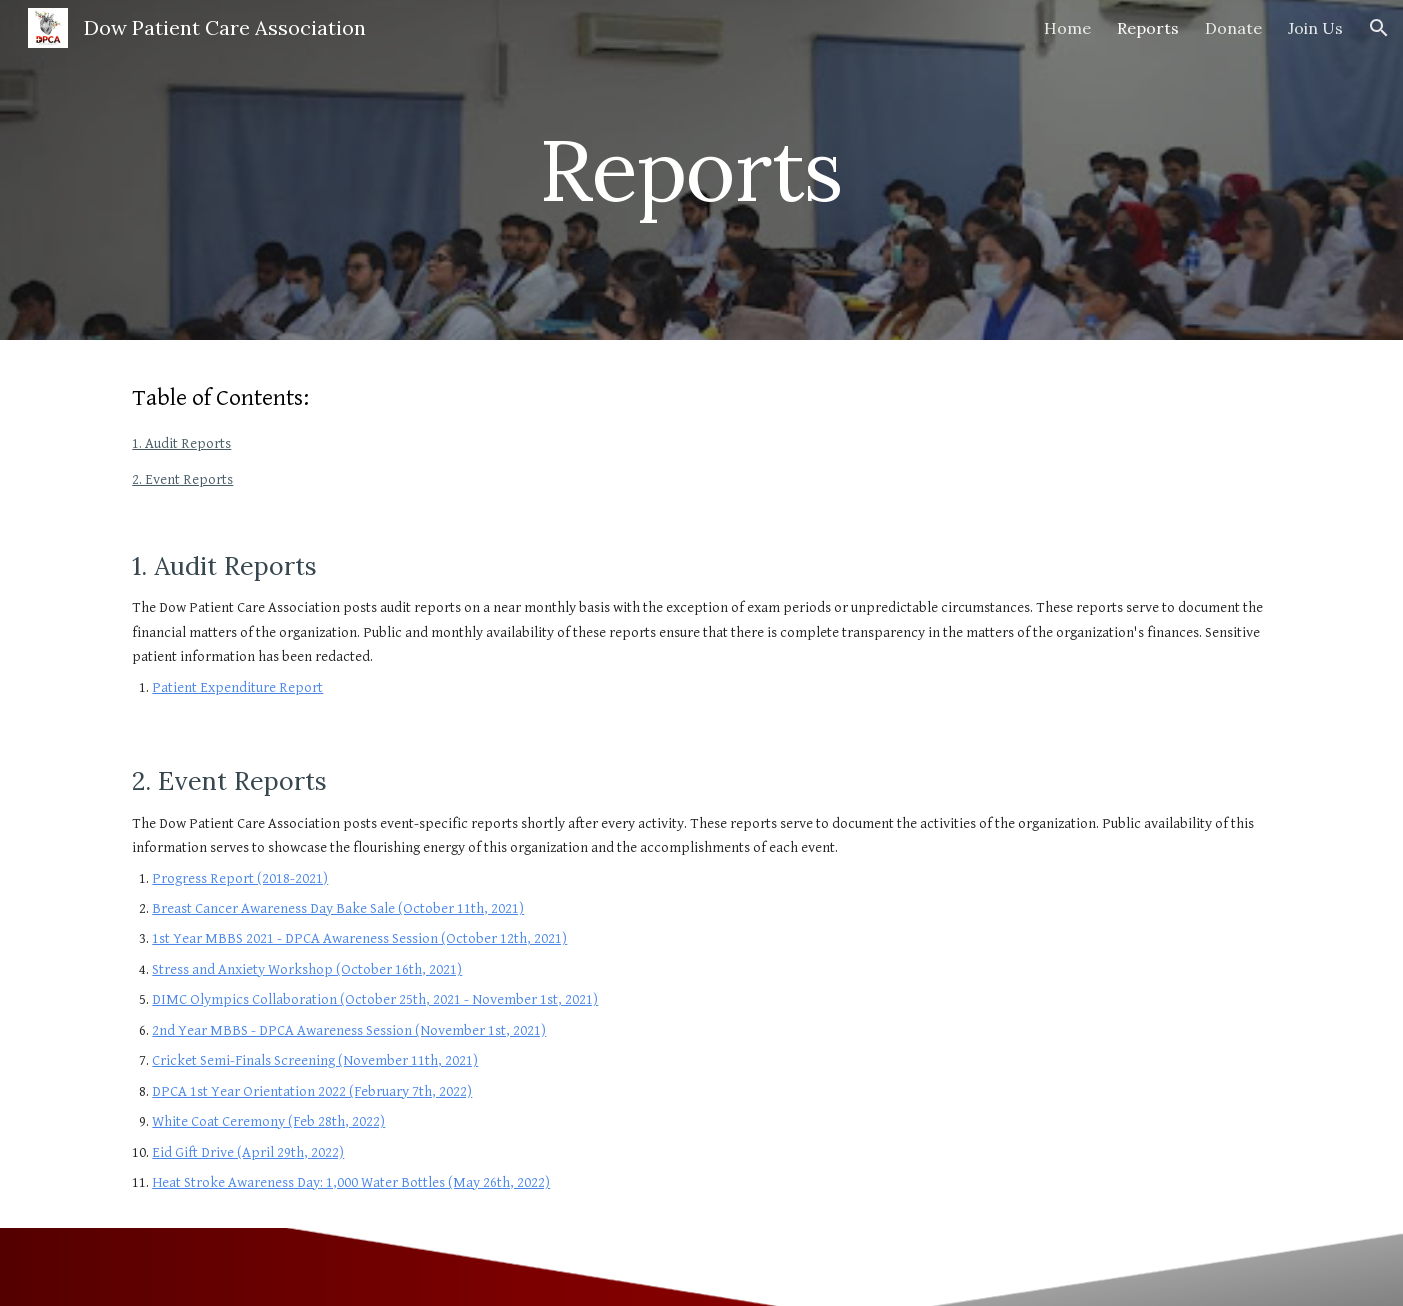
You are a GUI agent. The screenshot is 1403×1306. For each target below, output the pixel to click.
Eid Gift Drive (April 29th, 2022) (248, 1152)
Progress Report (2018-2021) (240, 878)
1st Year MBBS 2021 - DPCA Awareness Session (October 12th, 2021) (359, 938)
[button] (1379, 28)
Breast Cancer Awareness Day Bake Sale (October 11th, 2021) (338, 908)
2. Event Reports (182, 479)
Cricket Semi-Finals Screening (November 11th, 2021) (315, 1060)
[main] (702, 169)
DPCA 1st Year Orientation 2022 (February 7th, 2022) (312, 1091)
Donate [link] (1233, 28)
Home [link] (1067, 28)
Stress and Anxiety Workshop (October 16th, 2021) (307, 969)
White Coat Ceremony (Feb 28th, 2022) (268, 1121)
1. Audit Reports (181, 443)
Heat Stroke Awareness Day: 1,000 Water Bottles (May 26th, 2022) (351, 1182)
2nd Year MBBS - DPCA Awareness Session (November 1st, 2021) (349, 1030)
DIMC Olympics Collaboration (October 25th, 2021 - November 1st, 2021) (375, 999)
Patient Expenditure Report (237, 687)
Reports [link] (1148, 28)
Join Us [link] (1315, 28)
